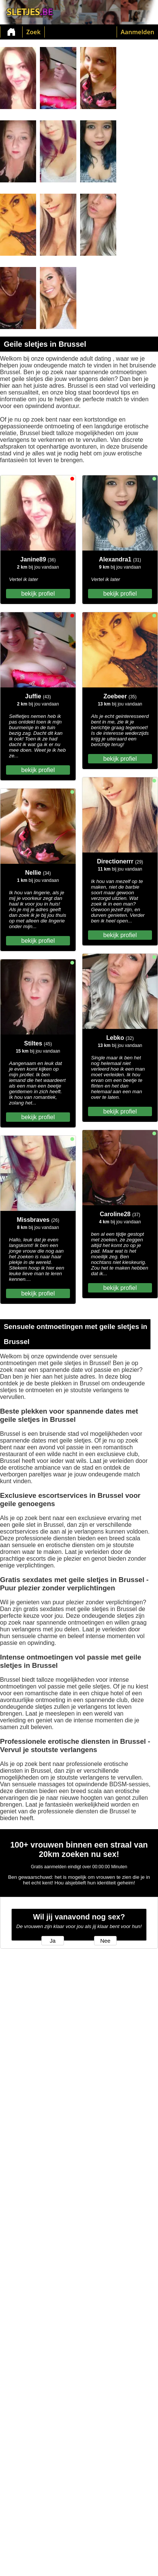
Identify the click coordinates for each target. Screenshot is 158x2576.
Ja (52, 1941)
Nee (105, 1941)
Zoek (33, 32)
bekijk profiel (38, 593)
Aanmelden (137, 32)
